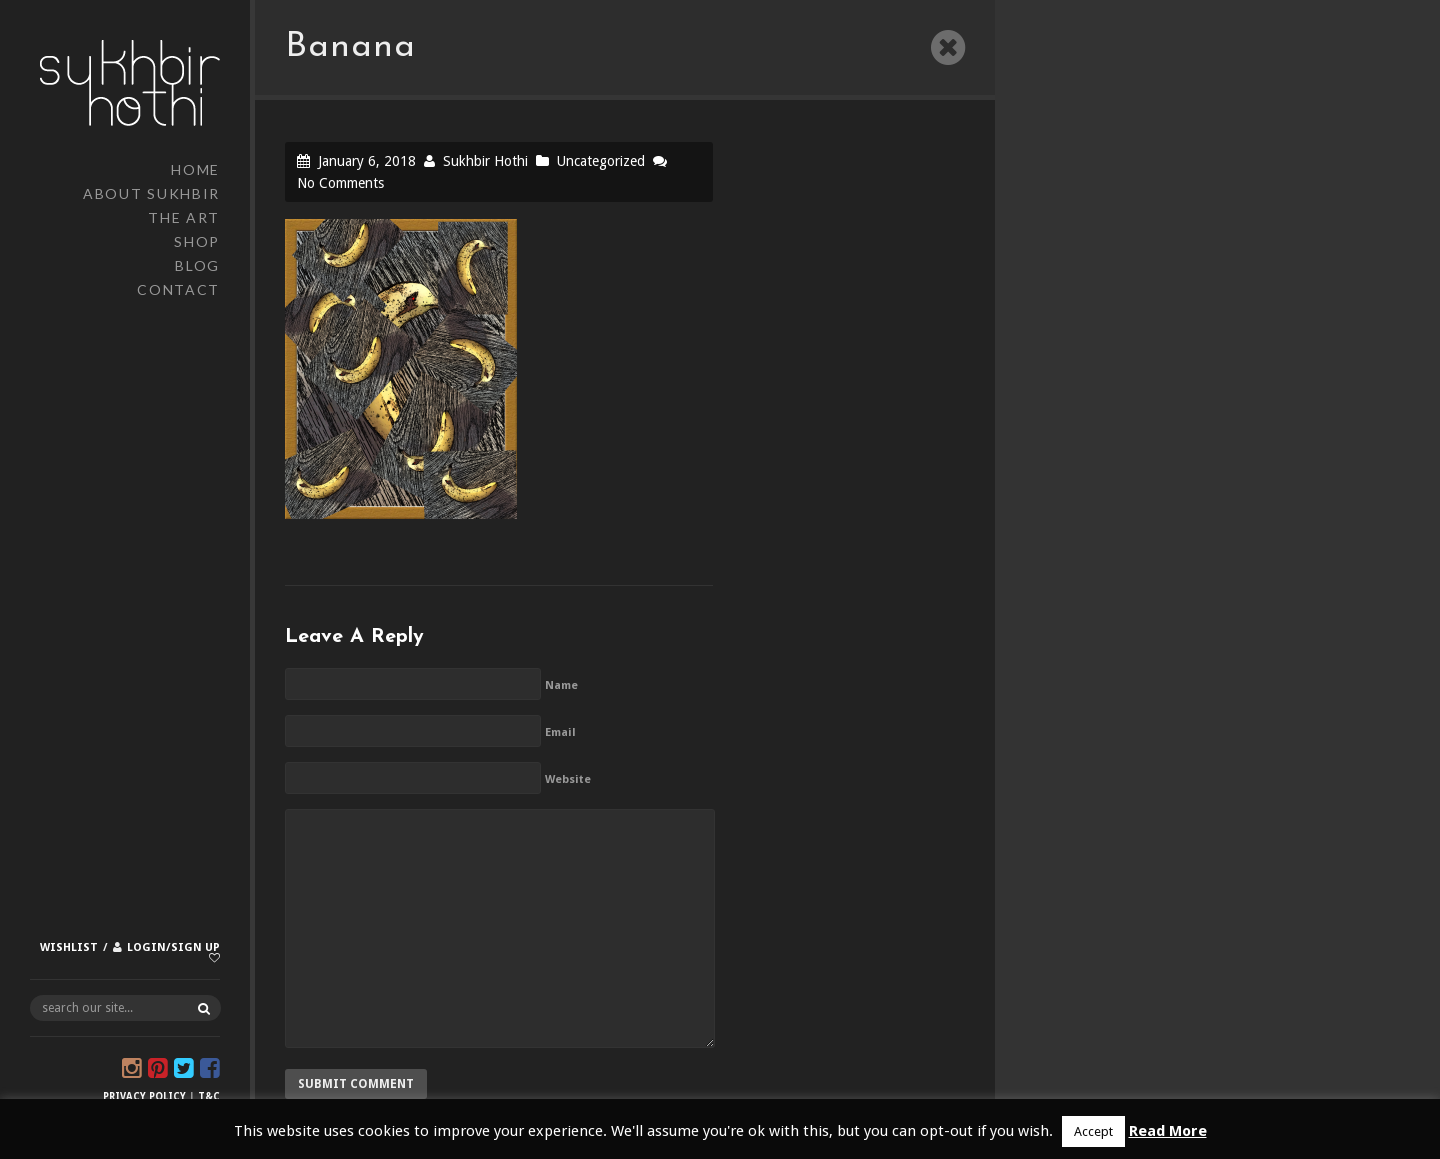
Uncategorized (601, 161)
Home (195, 169)
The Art (184, 217)
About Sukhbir (151, 193)
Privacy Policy (144, 1096)
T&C (209, 1096)
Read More (1168, 1131)
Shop (197, 241)
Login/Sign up (173, 947)
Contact (178, 289)
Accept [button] (1093, 1131)
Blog (197, 265)
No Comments (340, 183)
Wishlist (69, 947)
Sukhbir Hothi (485, 161)
